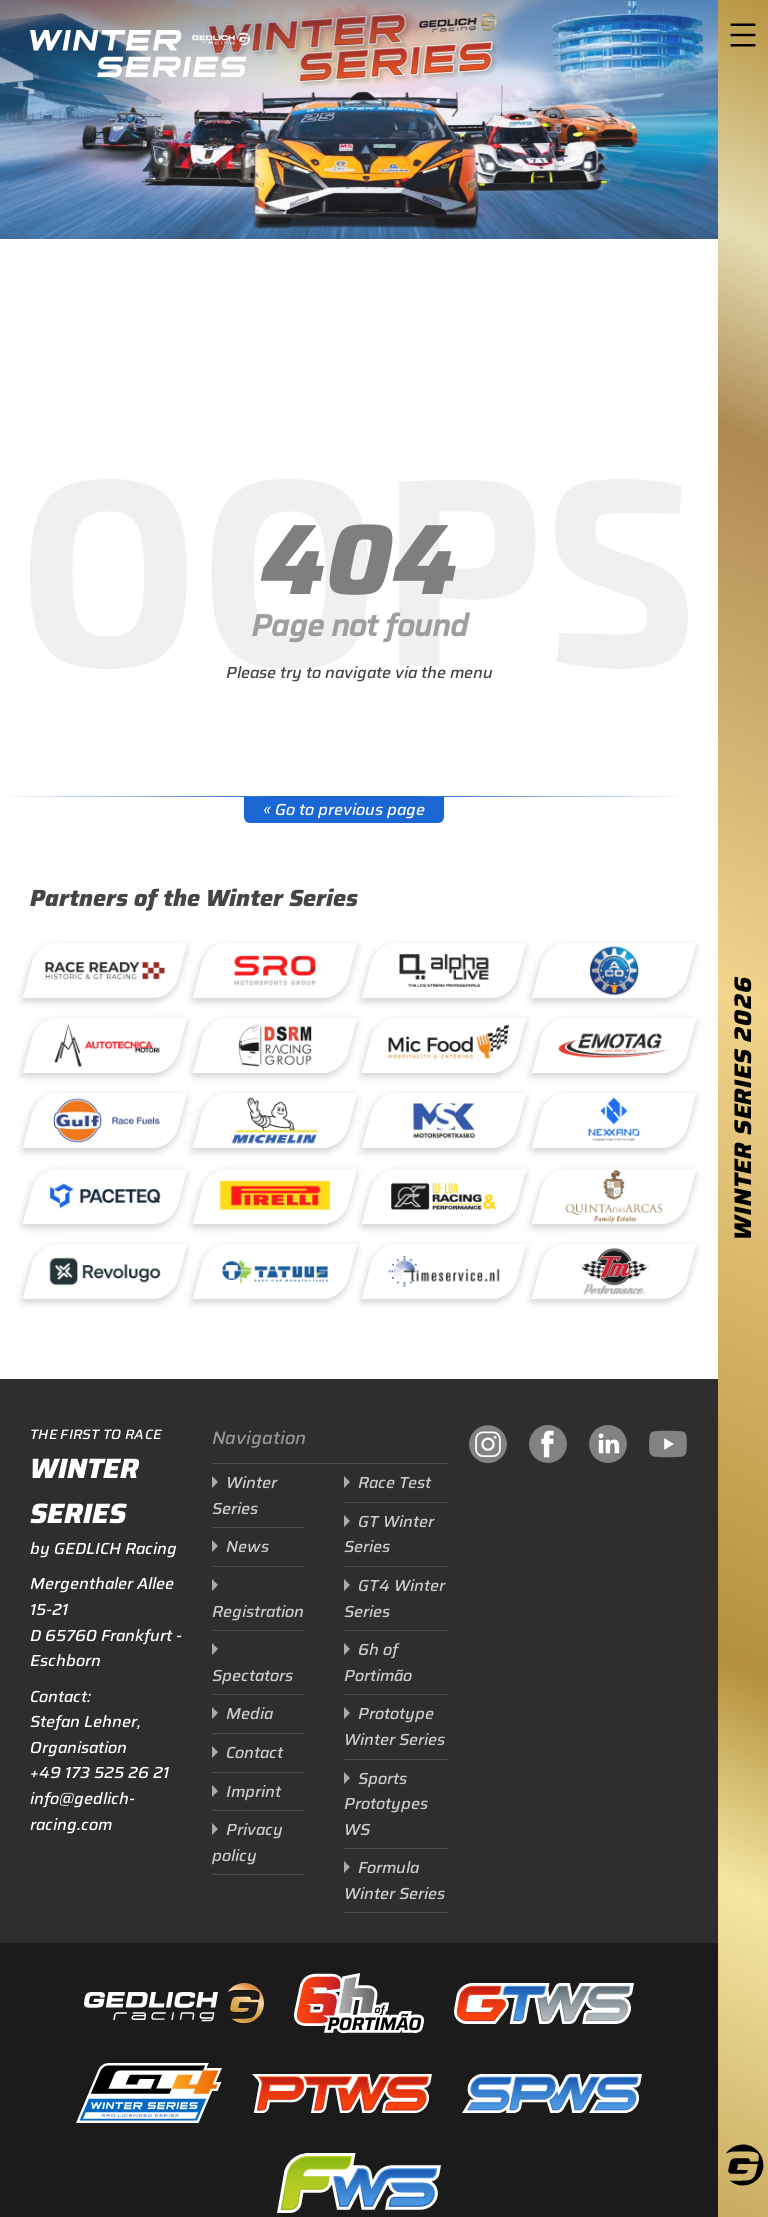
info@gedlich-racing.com (82, 1811)
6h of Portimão (378, 1662)
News (247, 1546)
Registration (258, 1611)
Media (249, 1713)
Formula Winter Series (394, 1880)
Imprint (253, 1791)
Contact (254, 1752)
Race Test (394, 1482)
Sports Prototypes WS (386, 1804)
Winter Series (244, 1495)
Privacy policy (247, 1842)
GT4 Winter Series (394, 1598)
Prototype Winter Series (394, 1726)
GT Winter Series (389, 1534)
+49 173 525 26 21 (99, 1772)
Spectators (252, 1675)
